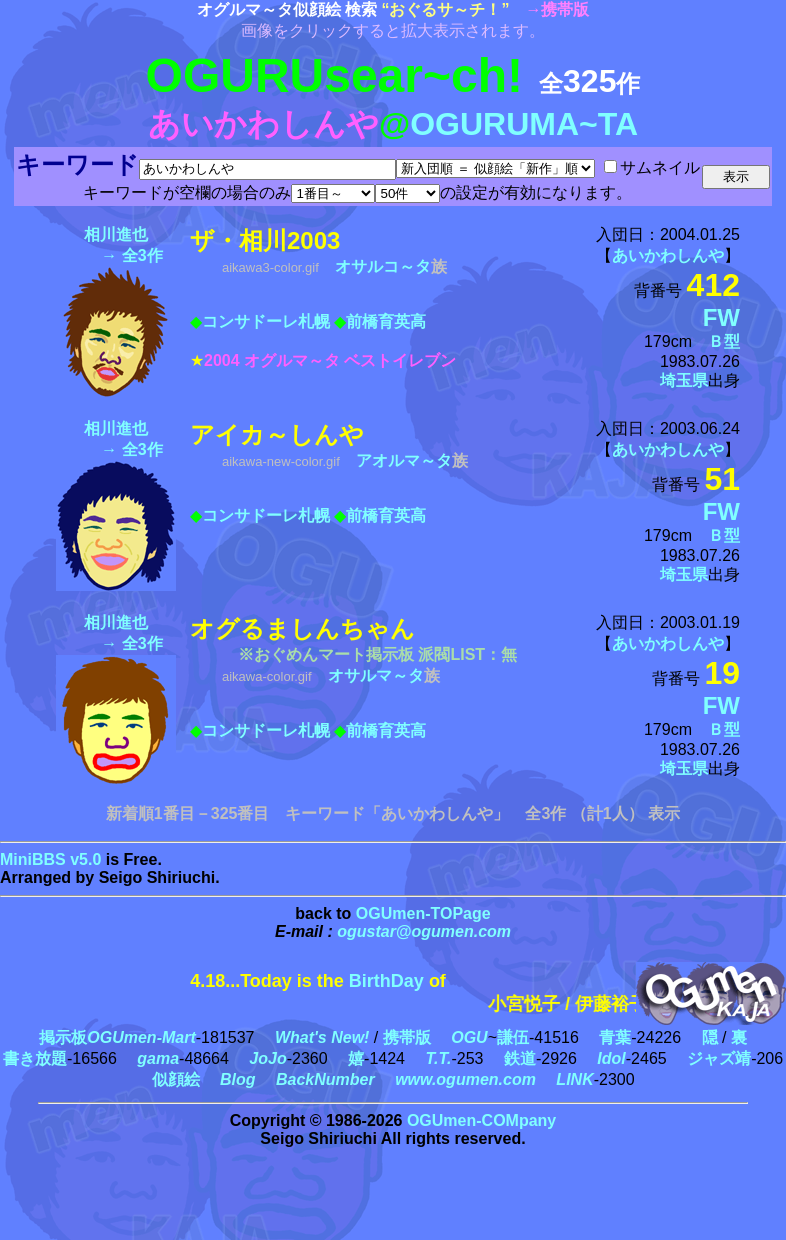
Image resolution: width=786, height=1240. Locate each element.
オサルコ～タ (383, 266)
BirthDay (386, 981)
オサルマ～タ (376, 675)
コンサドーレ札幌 (266, 321)
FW (721, 317)
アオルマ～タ (404, 460)
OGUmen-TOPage (423, 913)
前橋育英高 (386, 321)
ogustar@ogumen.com (424, 931)
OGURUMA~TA (524, 124)
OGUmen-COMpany (481, 1120)
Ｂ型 (724, 341)
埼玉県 (684, 380)
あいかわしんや (668, 255)
